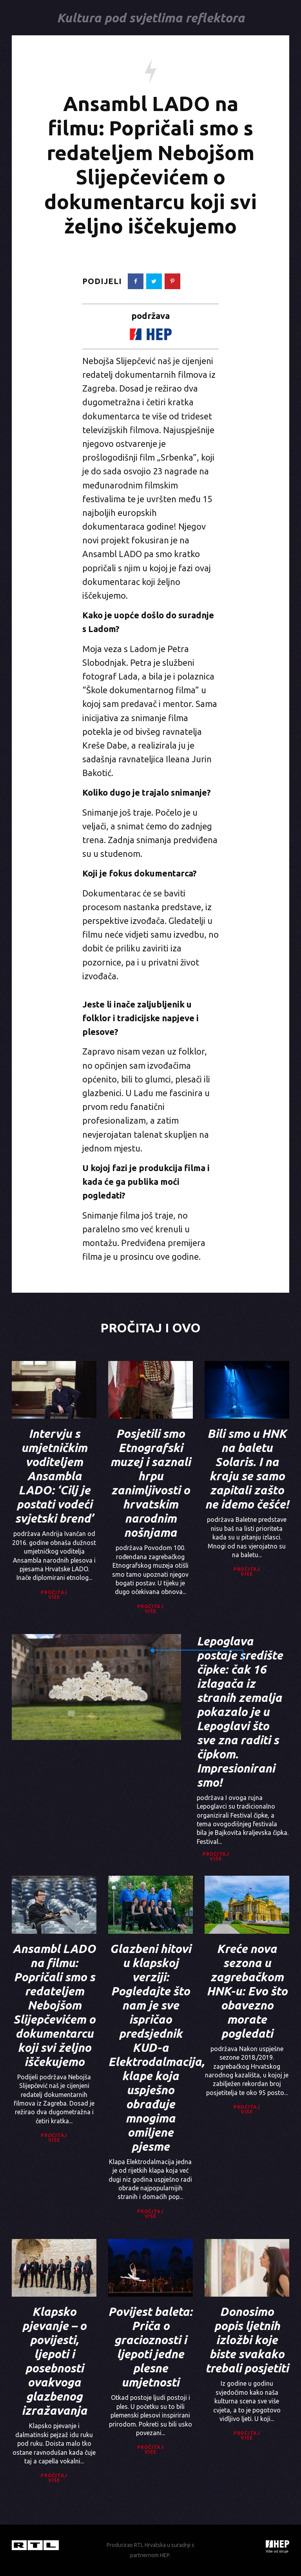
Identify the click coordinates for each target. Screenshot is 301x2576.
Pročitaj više (54, 1595)
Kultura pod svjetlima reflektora (150, 18)
